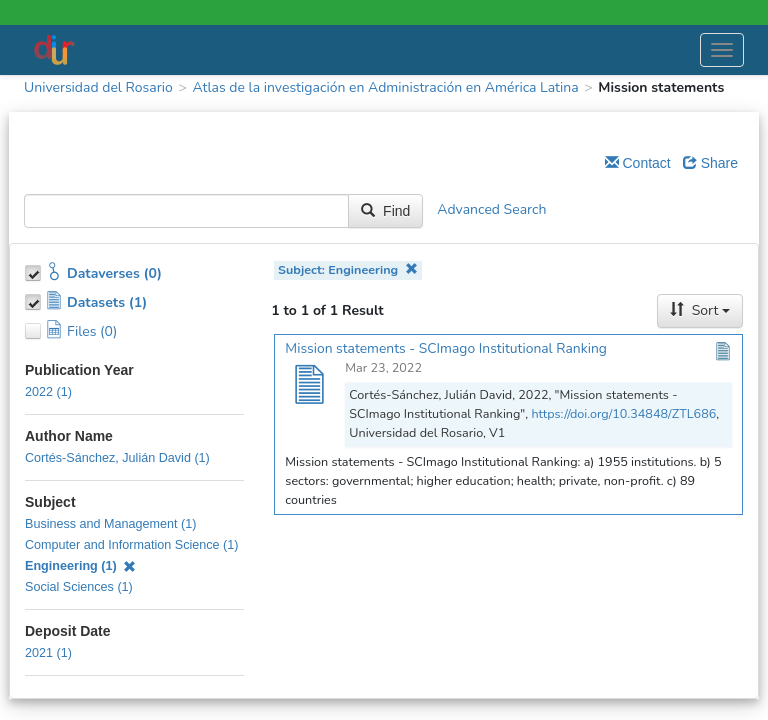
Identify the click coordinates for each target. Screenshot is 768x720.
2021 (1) (48, 653)
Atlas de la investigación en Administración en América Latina (385, 87)
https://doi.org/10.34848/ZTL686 (623, 413)
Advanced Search (491, 210)
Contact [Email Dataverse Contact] (638, 163)
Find (385, 211)
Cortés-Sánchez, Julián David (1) (117, 458)
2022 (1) (48, 392)
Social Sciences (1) (79, 587)
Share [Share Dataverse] (710, 163)
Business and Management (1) (111, 524)
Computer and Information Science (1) (132, 545)
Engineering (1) (80, 566)
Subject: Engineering (348, 269)
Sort (700, 310)
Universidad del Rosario (98, 87)
